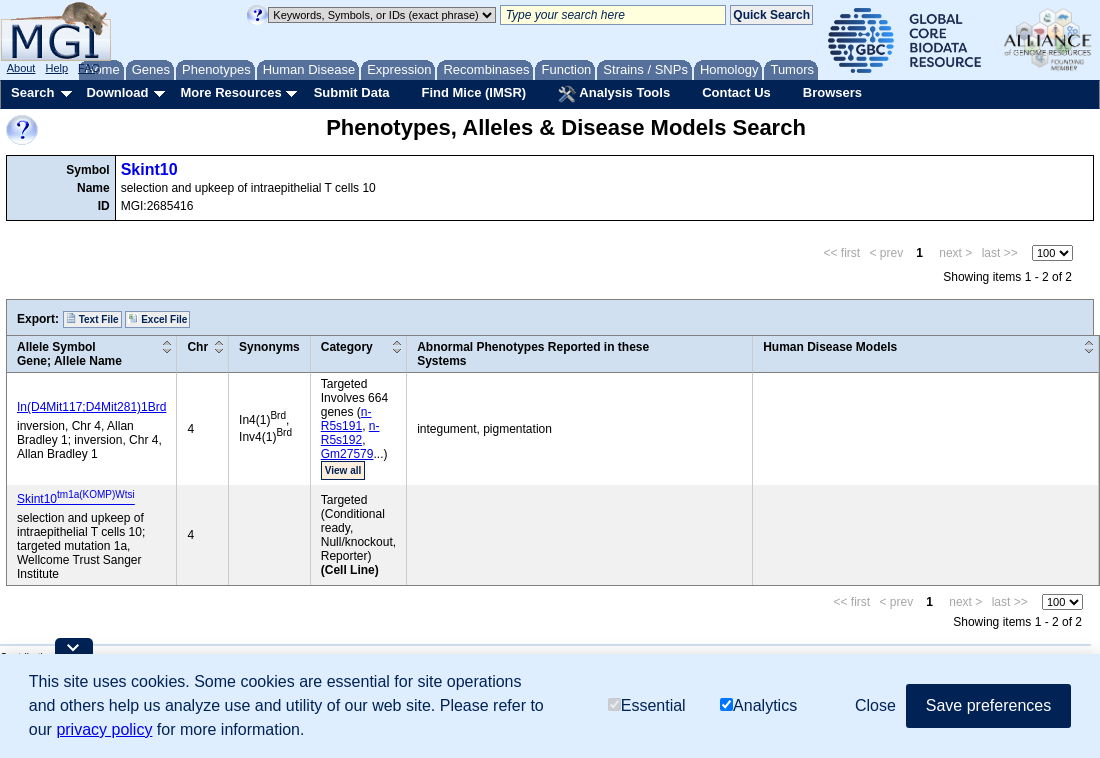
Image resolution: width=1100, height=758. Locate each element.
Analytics (758, 705)
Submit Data (352, 92)
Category (347, 347)
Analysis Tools (614, 94)
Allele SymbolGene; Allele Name (69, 354)
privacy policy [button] (104, 729)
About (21, 68)
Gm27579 (347, 454)
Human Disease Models (830, 347)
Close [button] (875, 705)
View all (343, 470)
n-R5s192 (350, 433)
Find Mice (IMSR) (473, 92)
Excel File (157, 319)
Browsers (832, 92)
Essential (647, 705)
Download (117, 92)
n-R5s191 (346, 419)
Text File (92, 319)
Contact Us (736, 92)
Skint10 (149, 169)
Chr (197, 347)
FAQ (89, 68)
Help (56, 68)
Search (32, 92)
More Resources (230, 92)
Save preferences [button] (988, 705)
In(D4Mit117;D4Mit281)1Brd (91, 407)
